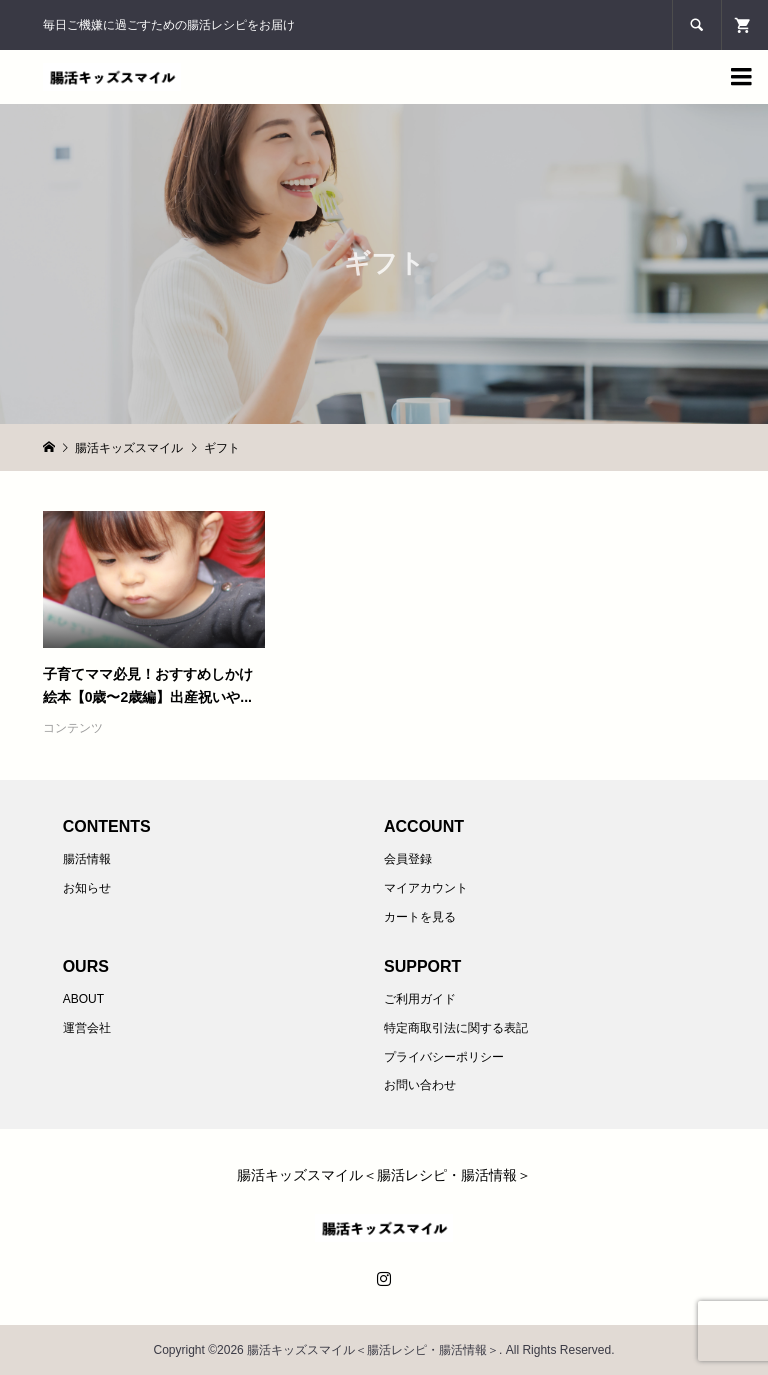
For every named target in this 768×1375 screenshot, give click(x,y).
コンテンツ (73, 728)
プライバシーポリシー (444, 1057)
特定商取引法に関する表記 (456, 1028)
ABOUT (83, 999)
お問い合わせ (420, 1085)
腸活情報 (87, 859)
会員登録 (408, 859)
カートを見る (420, 917)
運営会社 (87, 1028)
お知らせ (87, 888)
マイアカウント (426, 888)
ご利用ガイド (420, 999)
